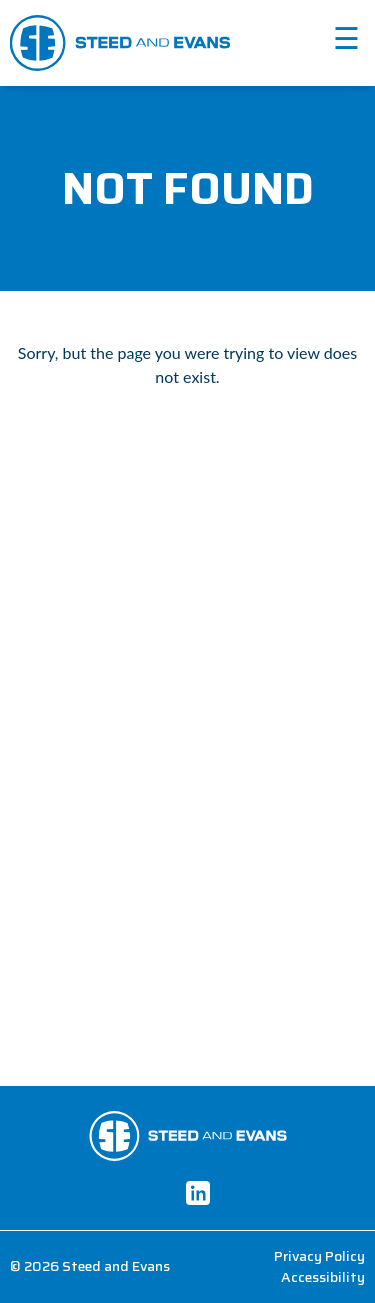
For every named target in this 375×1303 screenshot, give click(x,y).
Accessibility (323, 1277)
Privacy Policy (319, 1256)
